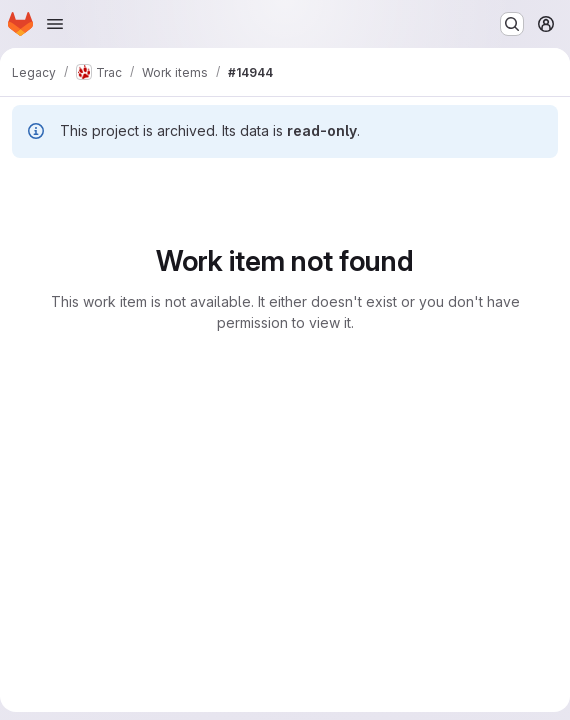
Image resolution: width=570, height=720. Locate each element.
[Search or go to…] (512, 24)
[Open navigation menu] (55, 24)
